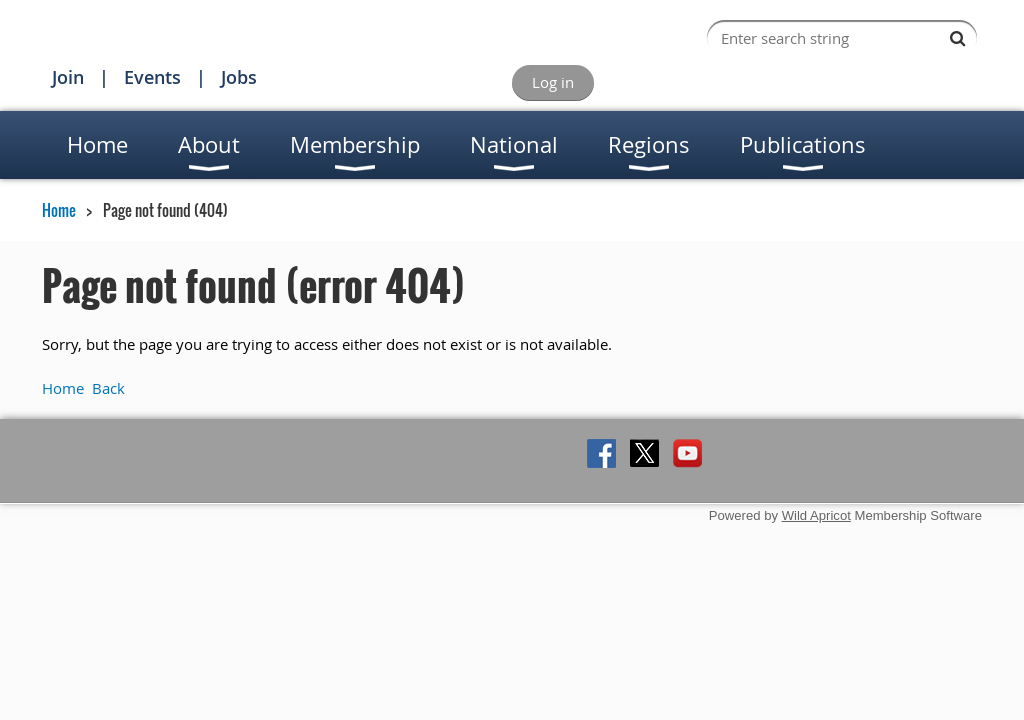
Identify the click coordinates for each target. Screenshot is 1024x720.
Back (108, 388)
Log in (553, 82)
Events (152, 77)
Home (59, 210)
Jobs (239, 77)
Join (68, 77)
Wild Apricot (816, 515)
